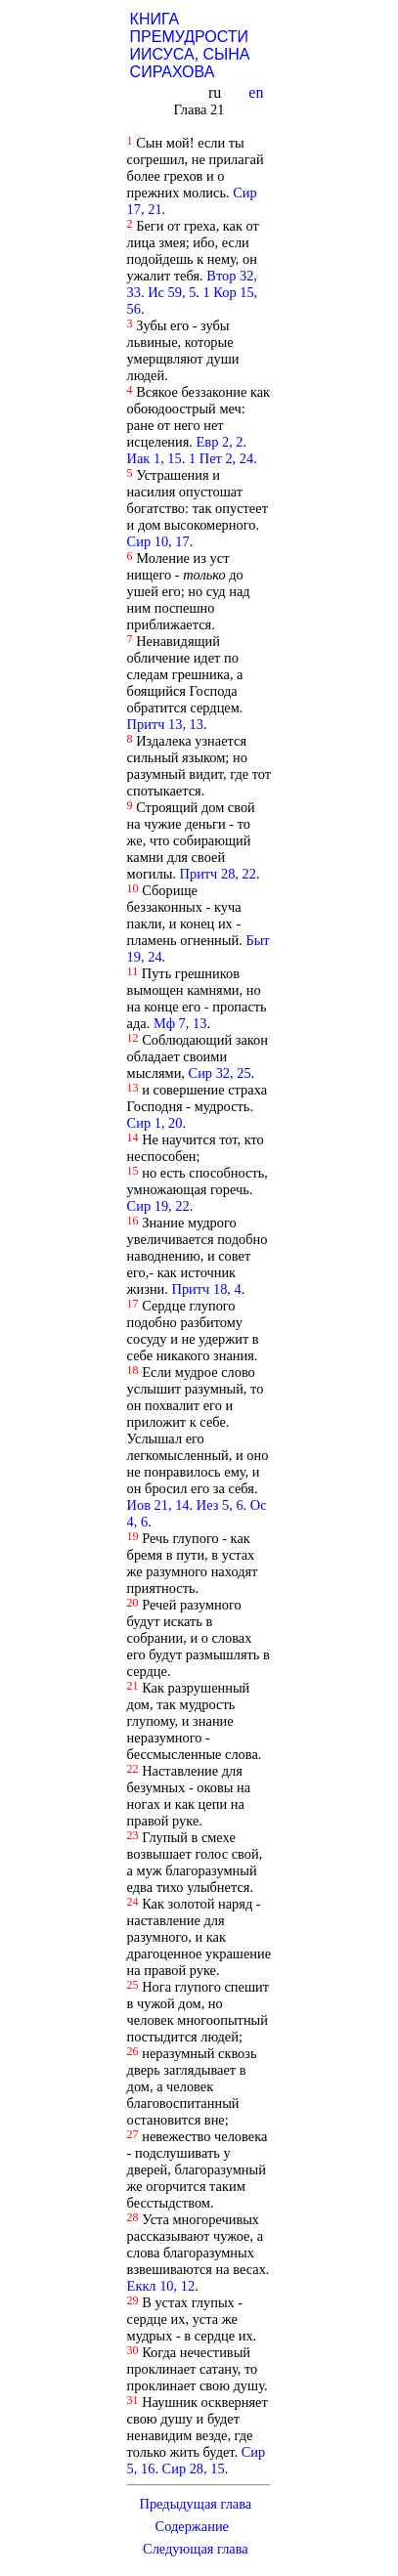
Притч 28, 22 (218, 873)
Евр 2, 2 (220, 442)
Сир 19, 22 (158, 1206)
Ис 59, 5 (172, 292)
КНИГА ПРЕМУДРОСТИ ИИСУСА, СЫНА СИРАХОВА (190, 45)
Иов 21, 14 (158, 1505)
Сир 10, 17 (158, 541)
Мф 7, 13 (180, 1023)
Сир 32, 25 (220, 1073)
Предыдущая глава (195, 2504)
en (257, 92)
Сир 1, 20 (155, 1123)
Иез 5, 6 (220, 1505)
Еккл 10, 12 (161, 2286)
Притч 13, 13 (165, 724)
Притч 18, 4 (207, 1289)
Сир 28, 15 (193, 2468)
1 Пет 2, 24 (221, 458)
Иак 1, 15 (154, 458)
